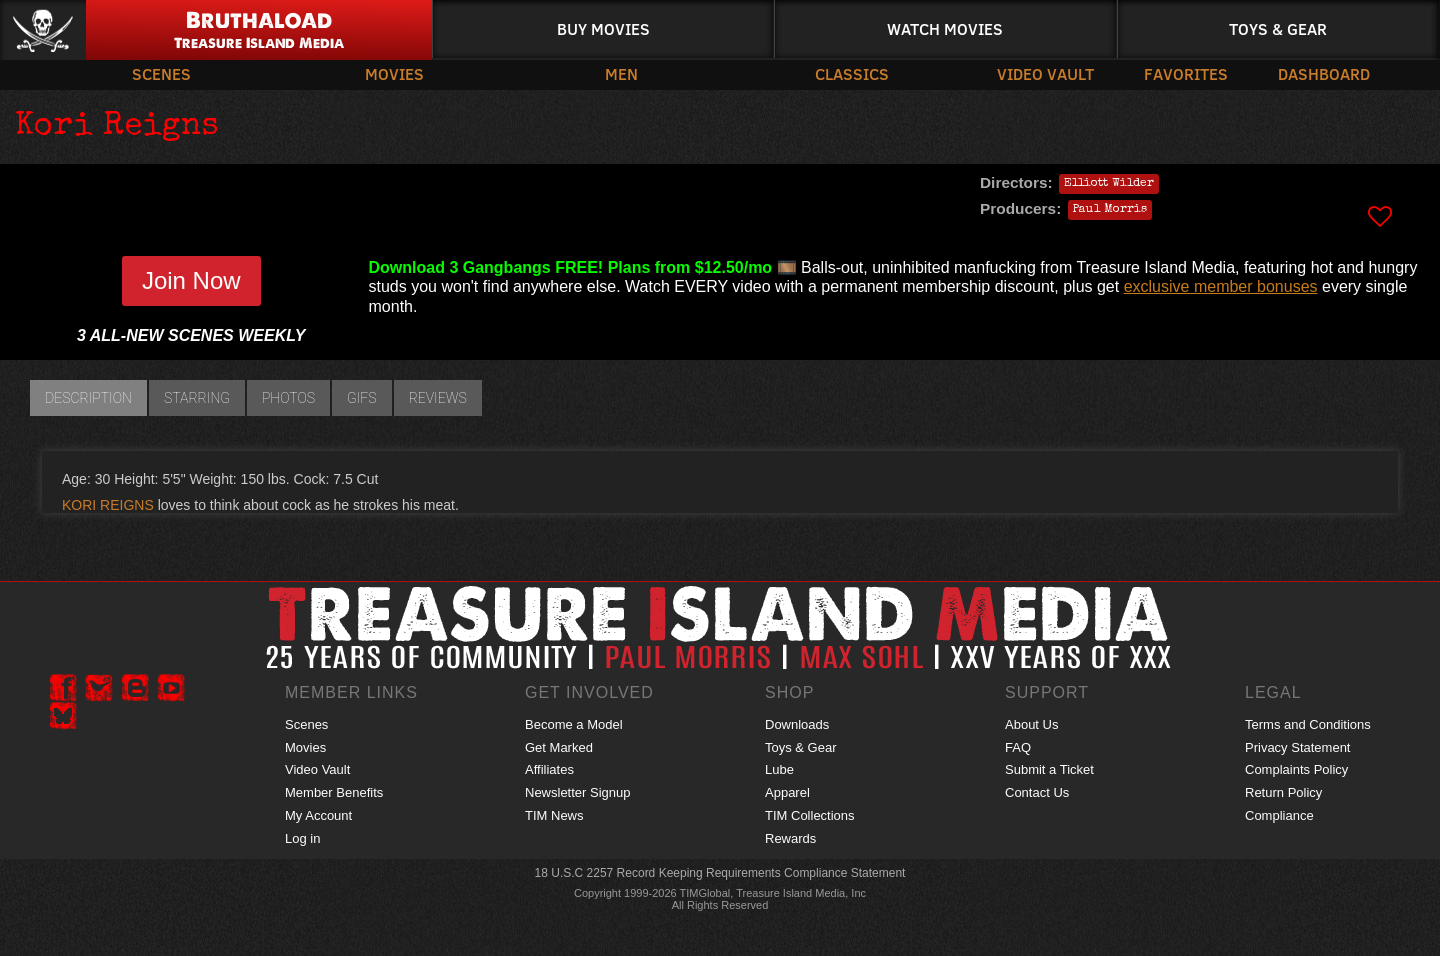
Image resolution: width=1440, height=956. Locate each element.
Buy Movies (603, 28)
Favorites (1186, 73)
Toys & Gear (1278, 28)
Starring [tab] (197, 398)
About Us (1031, 724)
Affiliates (549, 769)
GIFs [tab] (362, 398)
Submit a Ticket (1049, 769)
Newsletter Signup (578, 792)
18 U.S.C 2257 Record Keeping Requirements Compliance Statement (720, 873)
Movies (394, 73)
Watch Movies (945, 28)
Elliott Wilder (1109, 184)
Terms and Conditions (1308, 724)
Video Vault (1045, 73)
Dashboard (1324, 73)
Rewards (790, 838)
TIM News (554, 815)
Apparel (787, 792)
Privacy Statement (1298, 747)
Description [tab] (88, 398)
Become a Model (574, 724)
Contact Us (1037, 792)
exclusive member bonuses (1221, 286)
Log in (302, 838)
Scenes (161, 73)
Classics (852, 73)
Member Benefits (334, 792)
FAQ (1018, 747)
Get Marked (559, 747)
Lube (779, 769)
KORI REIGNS (108, 505)
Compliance (1279, 815)
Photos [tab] (288, 398)
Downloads (797, 724)
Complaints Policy (1296, 769)
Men (621, 73)
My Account (318, 815)
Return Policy (1283, 792)
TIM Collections (810, 815)
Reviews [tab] (438, 398)
